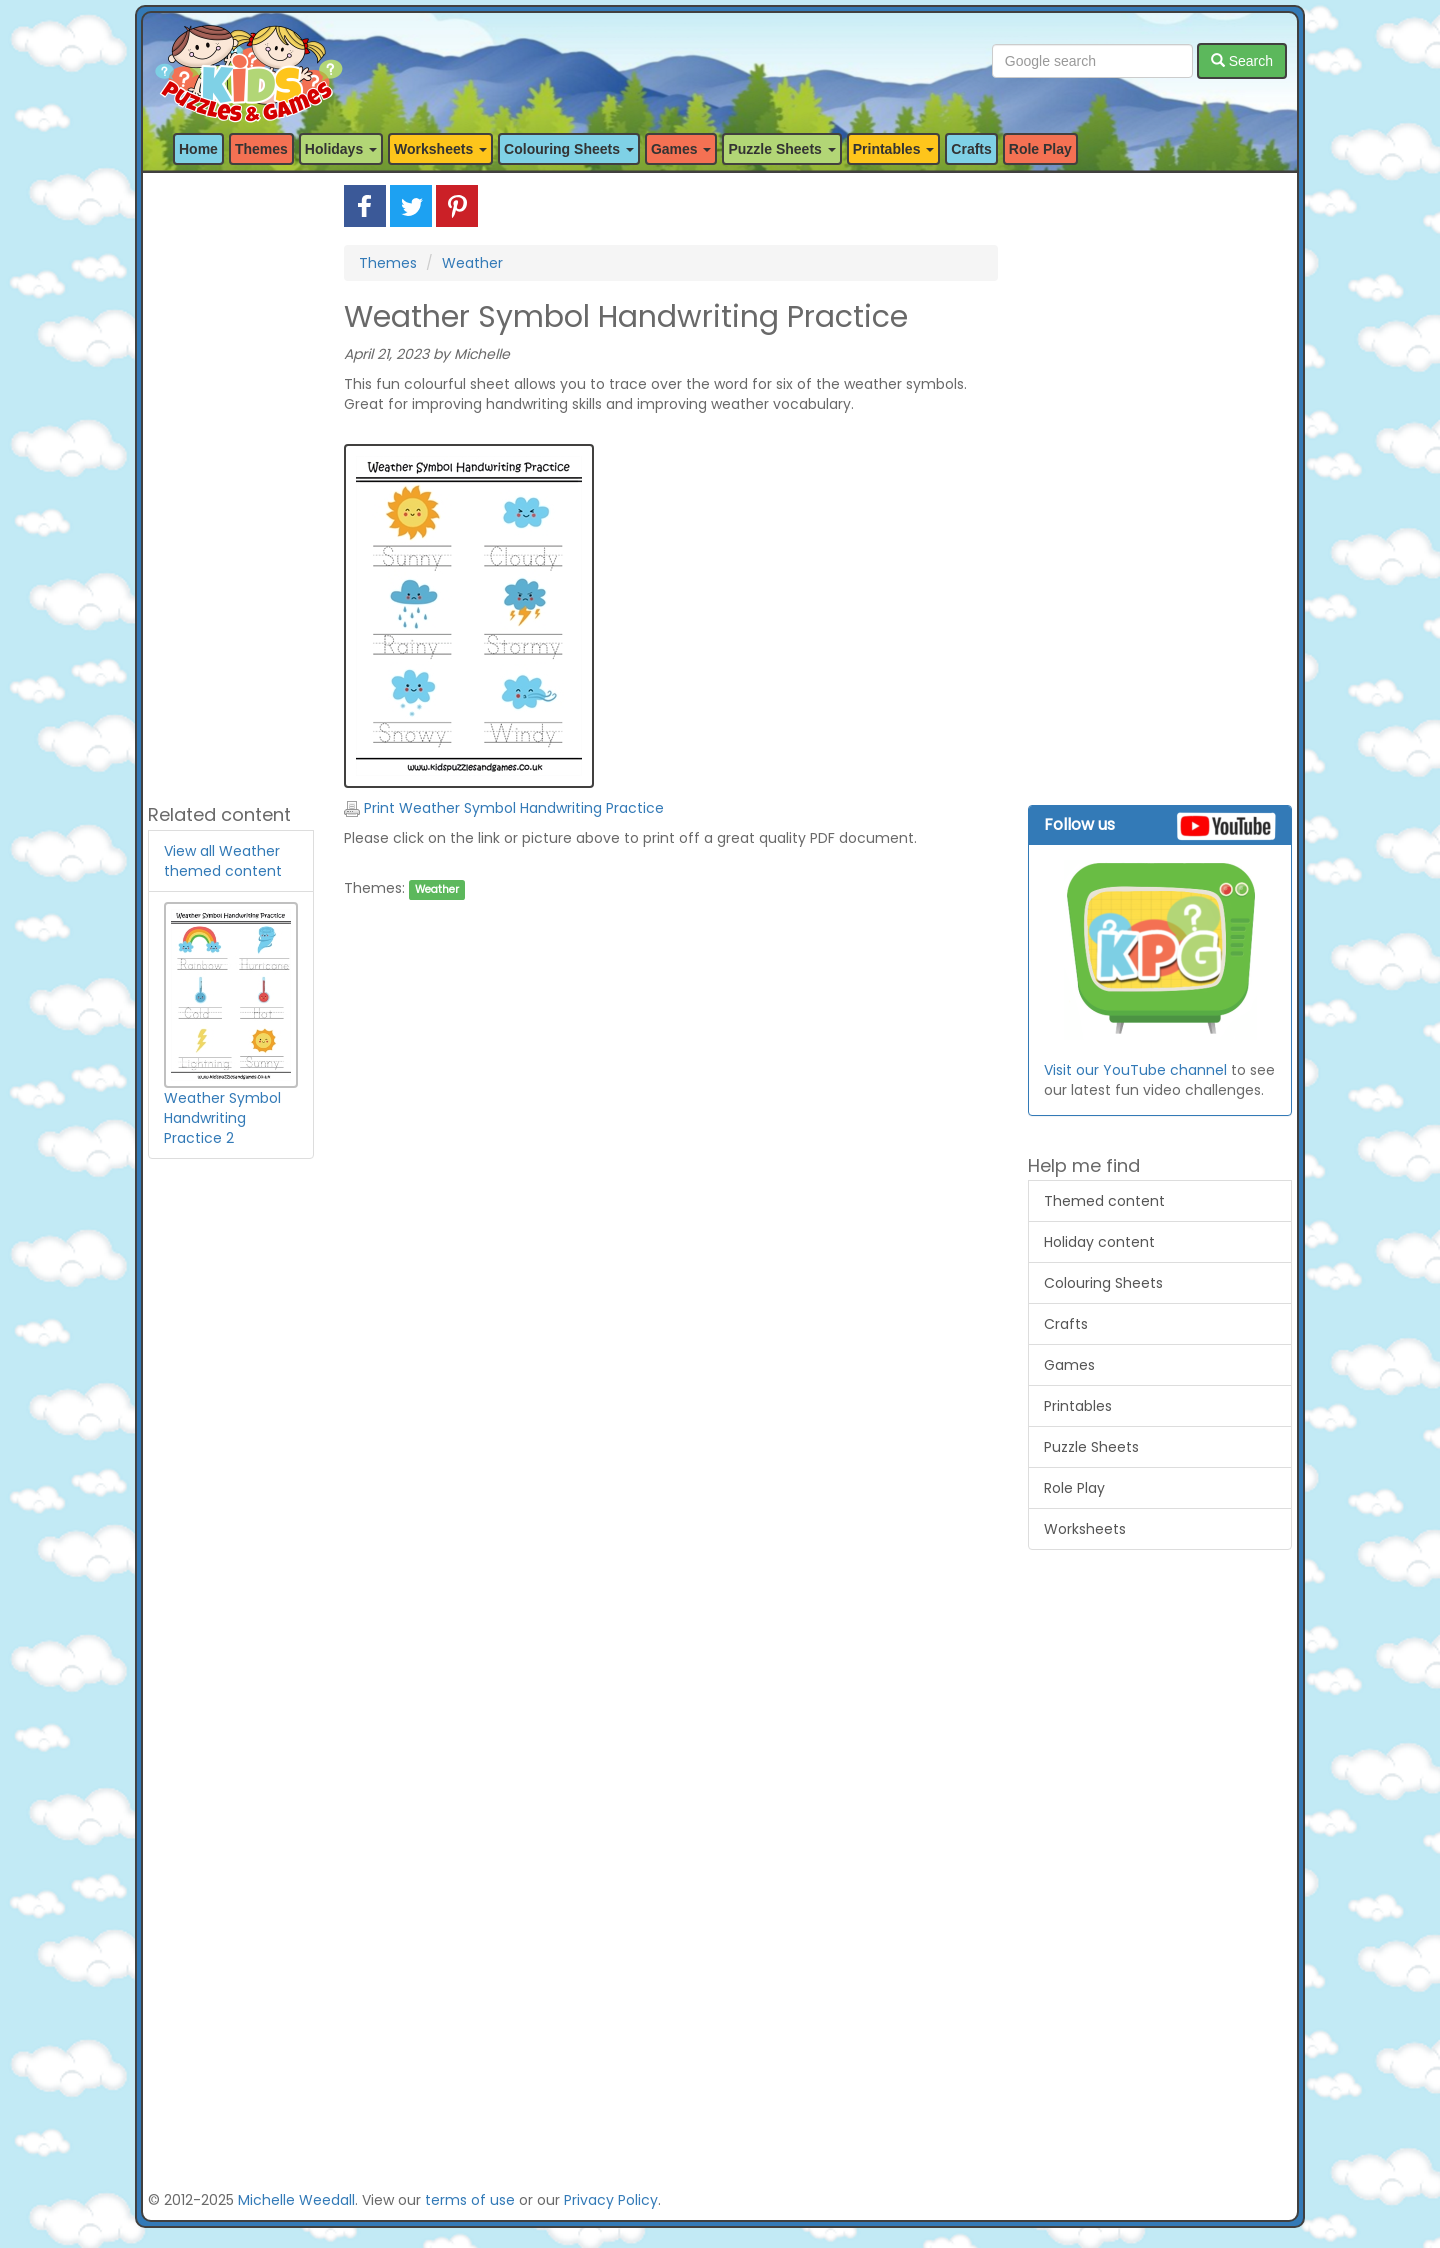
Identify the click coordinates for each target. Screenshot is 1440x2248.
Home (198, 149)
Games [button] (681, 149)
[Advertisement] (231, 485)
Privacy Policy (611, 2200)
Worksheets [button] (440, 149)
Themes (261, 149)
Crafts (971, 149)
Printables (1078, 1406)
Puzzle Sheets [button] (781, 149)
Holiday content (1099, 1242)
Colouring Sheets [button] (569, 149)
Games (1069, 1365)
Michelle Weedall (296, 2200)
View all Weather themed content (223, 861)
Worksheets (1085, 1529)
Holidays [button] (341, 149)
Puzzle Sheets (1091, 1447)
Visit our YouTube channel (1135, 1070)
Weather (472, 263)
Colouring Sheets (1103, 1283)
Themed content (1104, 1201)
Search (1242, 61)
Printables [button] (894, 149)
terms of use (470, 2200)
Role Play (1040, 149)
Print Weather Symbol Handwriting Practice (504, 808)
